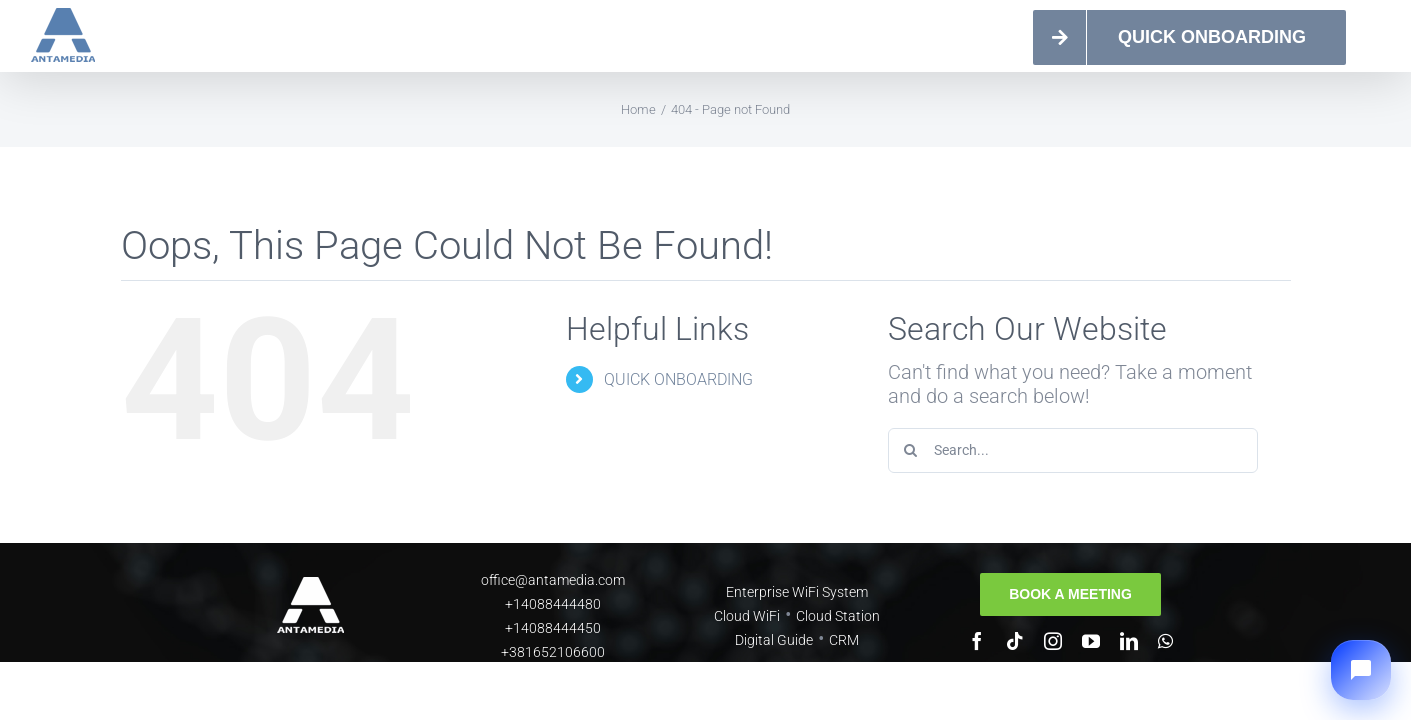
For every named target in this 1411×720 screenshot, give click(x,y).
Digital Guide (774, 640)
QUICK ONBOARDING (678, 379)
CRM (844, 640)
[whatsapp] (1165, 641)
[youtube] (1091, 641)
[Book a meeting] (1070, 594)
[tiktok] (1015, 641)
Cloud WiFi (747, 616)
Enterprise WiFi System (797, 592)
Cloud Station (838, 616)
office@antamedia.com (553, 580)
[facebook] (977, 641)
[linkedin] (1129, 641)
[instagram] (1053, 641)
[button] (1361, 670)
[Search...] (1073, 450)
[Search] (910, 450)
